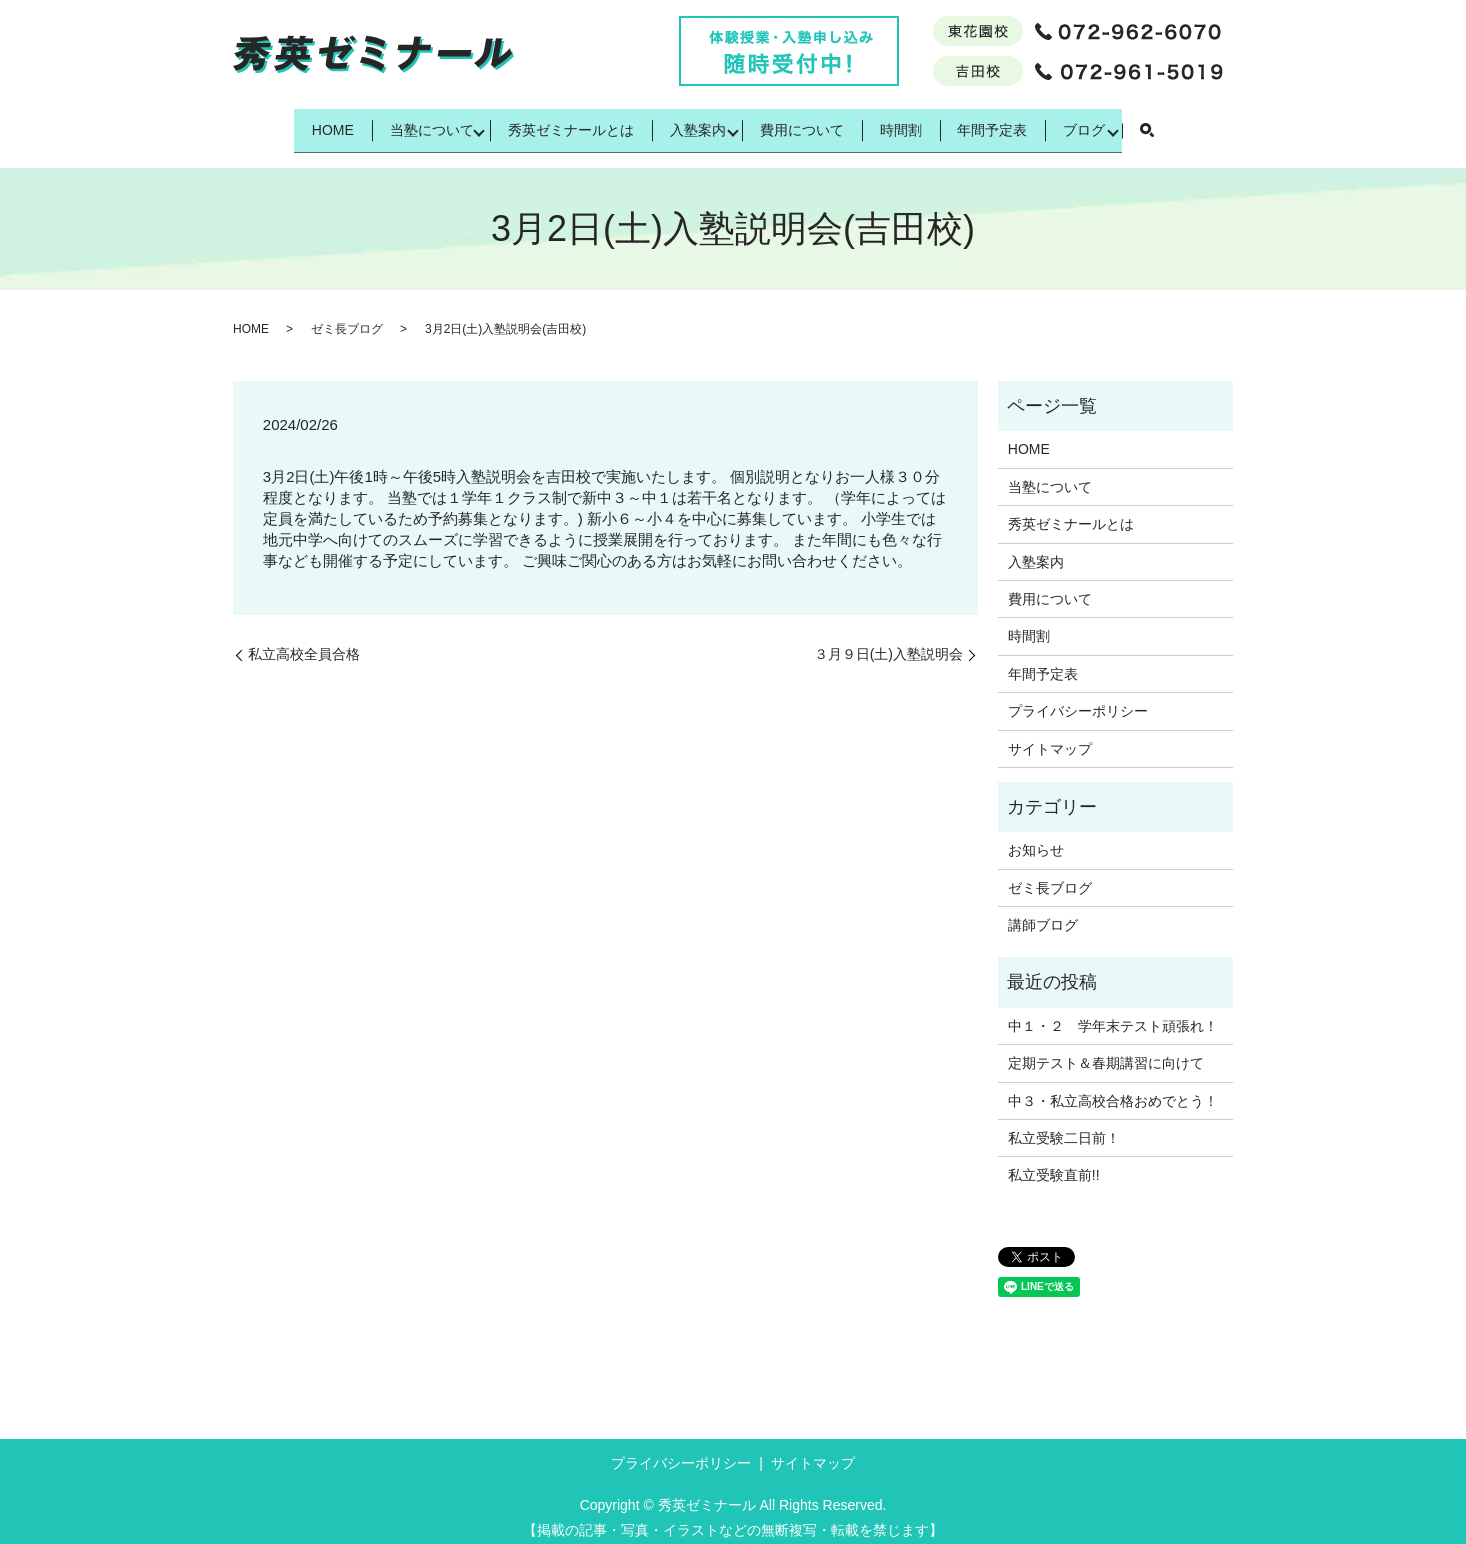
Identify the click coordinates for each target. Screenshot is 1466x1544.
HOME (286, 123)
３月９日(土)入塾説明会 (888, 641)
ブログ (1134, 123)
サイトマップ (1050, 736)
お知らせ (1036, 838)
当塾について (399, 123)
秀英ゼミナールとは (550, 123)
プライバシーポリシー (1078, 698)
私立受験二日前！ (1064, 1125)
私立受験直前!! (1054, 1163)
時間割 (921, 123)
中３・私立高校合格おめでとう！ (1113, 1088)
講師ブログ (1043, 912)
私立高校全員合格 (304, 641)
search (1201, 125)
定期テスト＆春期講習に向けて (1106, 1051)
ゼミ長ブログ (347, 317)
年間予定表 (1028, 123)
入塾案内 (692, 123)
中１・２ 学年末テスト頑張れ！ (1113, 1013)
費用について (808, 123)
